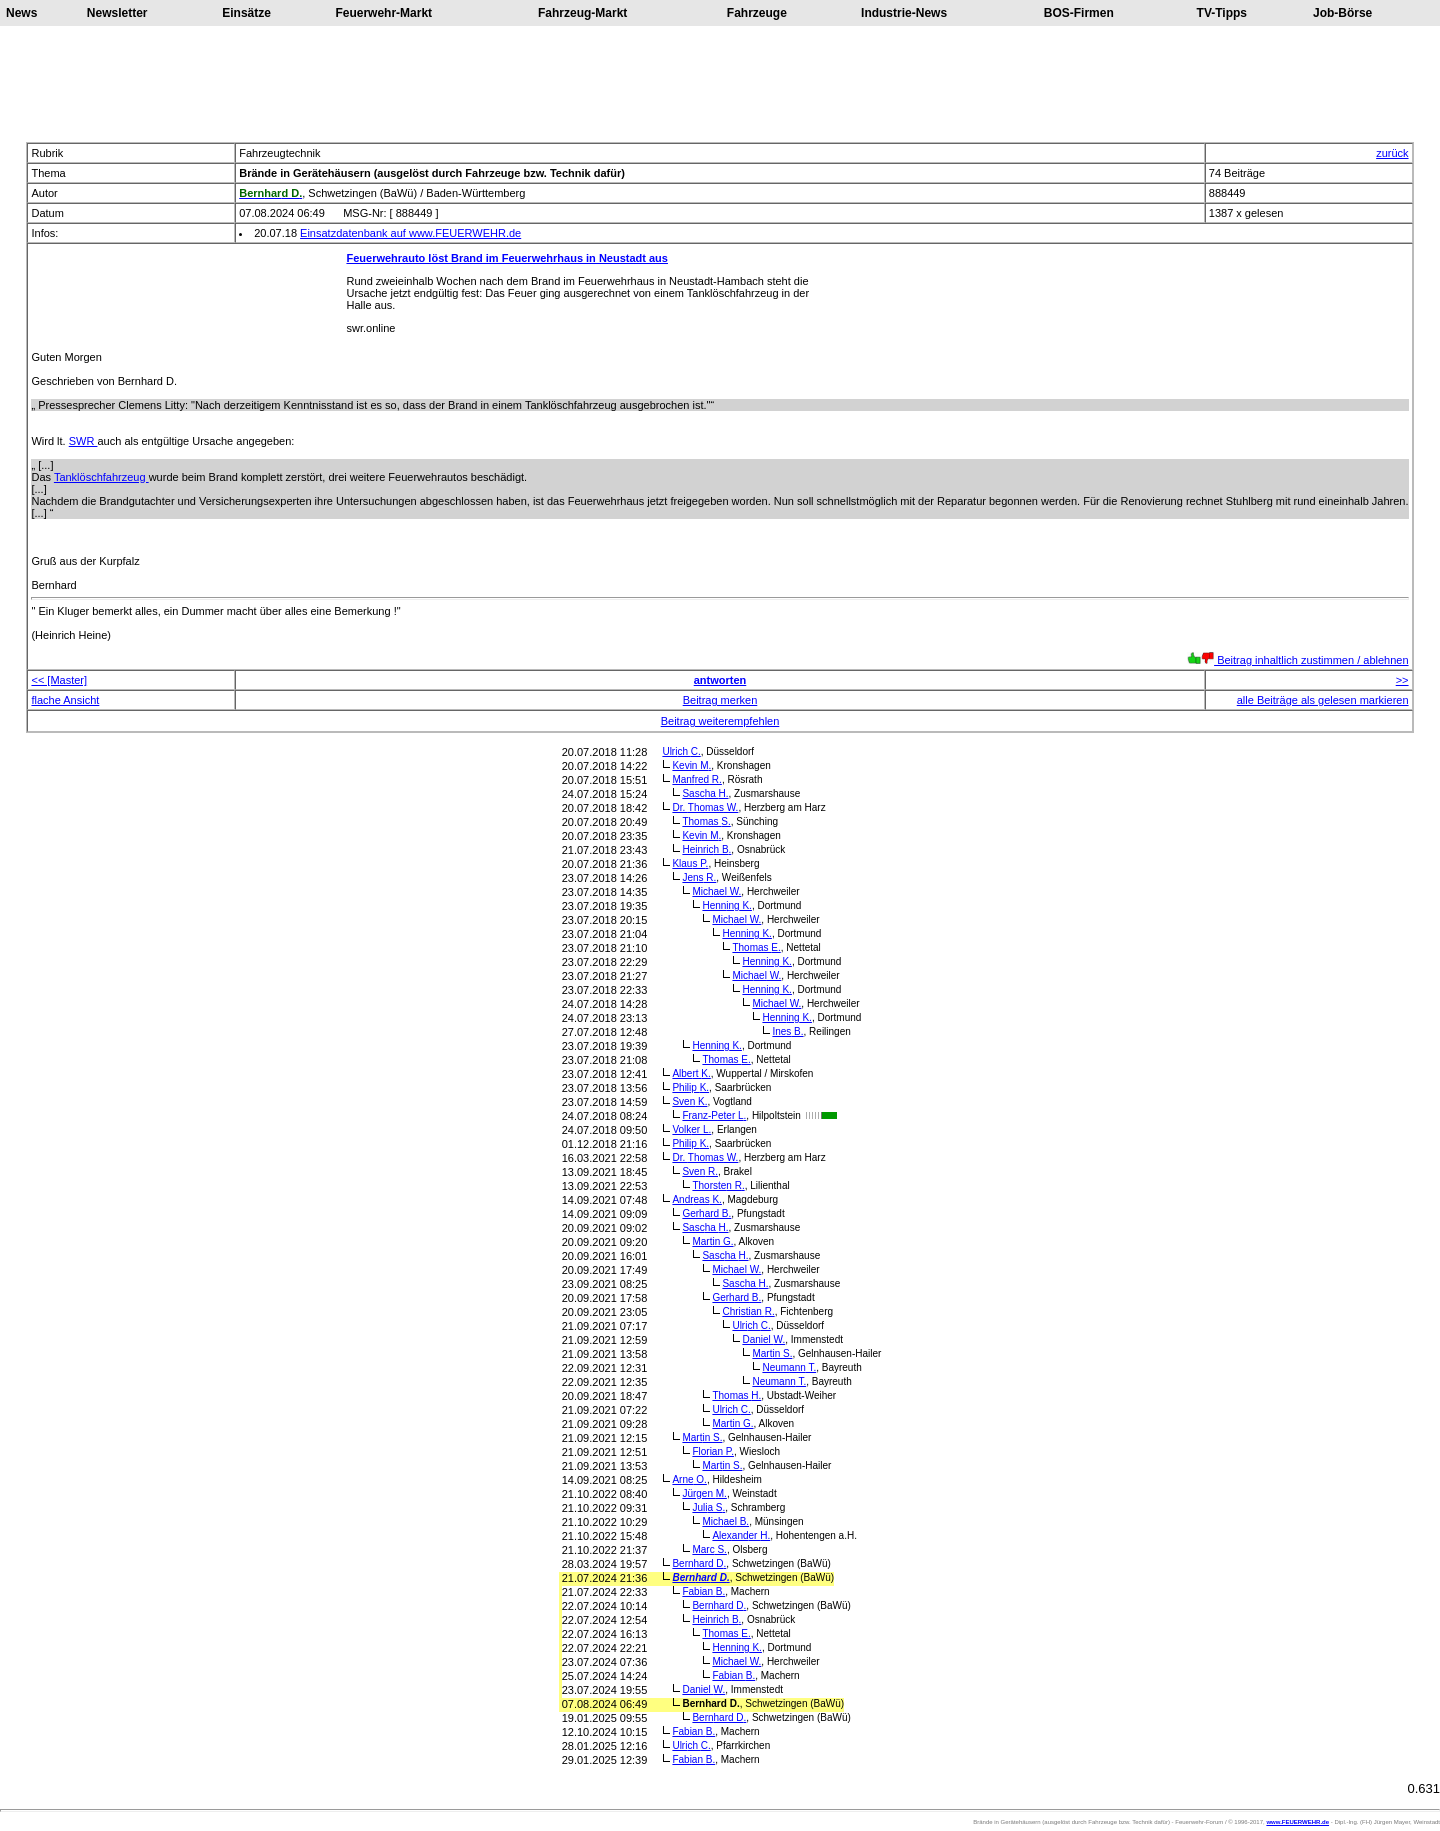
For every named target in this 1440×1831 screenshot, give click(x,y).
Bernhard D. (699, 1563)
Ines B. (787, 1031)
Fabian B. (703, 1591)
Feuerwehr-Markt (383, 13)
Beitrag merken (720, 700)
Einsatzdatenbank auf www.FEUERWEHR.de (410, 233)
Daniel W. (763, 1339)
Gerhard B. (706, 1213)
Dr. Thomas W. (705, 807)
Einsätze (246, 13)
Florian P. (713, 1451)
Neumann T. (789, 1367)
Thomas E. (756, 947)
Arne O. (689, 1479)
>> (1402, 680)
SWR (83, 441)
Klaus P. (690, 863)
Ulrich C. (681, 751)
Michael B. (725, 1521)
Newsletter (117, 13)
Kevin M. (691, 765)
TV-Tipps (1222, 13)
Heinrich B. (706, 849)
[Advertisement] (720, 84)
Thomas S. (706, 821)
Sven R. (700, 1171)
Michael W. (716, 891)
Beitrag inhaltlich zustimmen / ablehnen (1297, 660)
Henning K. (727, 905)
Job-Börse (1342, 13)
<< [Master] (59, 680)
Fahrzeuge (757, 13)
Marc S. (709, 1549)
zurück (1392, 153)
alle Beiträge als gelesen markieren (1323, 700)
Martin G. (712, 1241)
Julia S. (708, 1507)
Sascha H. (705, 793)
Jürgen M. (704, 1493)
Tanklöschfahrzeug (101, 477)
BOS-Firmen (1079, 13)
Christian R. (748, 1311)
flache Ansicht (65, 700)
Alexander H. (741, 1535)
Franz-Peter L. (714, 1115)
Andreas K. (696, 1199)
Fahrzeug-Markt (582, 13)
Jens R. (699, 877)
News (21, 13)
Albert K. (691, 1073)
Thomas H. (736, 1395)
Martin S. (772, 1353)
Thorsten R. (718, 1185)
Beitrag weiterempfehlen (720, 721)
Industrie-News (904, 13)
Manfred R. (696, 779)
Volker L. (691, 1129)
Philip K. (690, 1087)
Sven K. (689, 1101)
